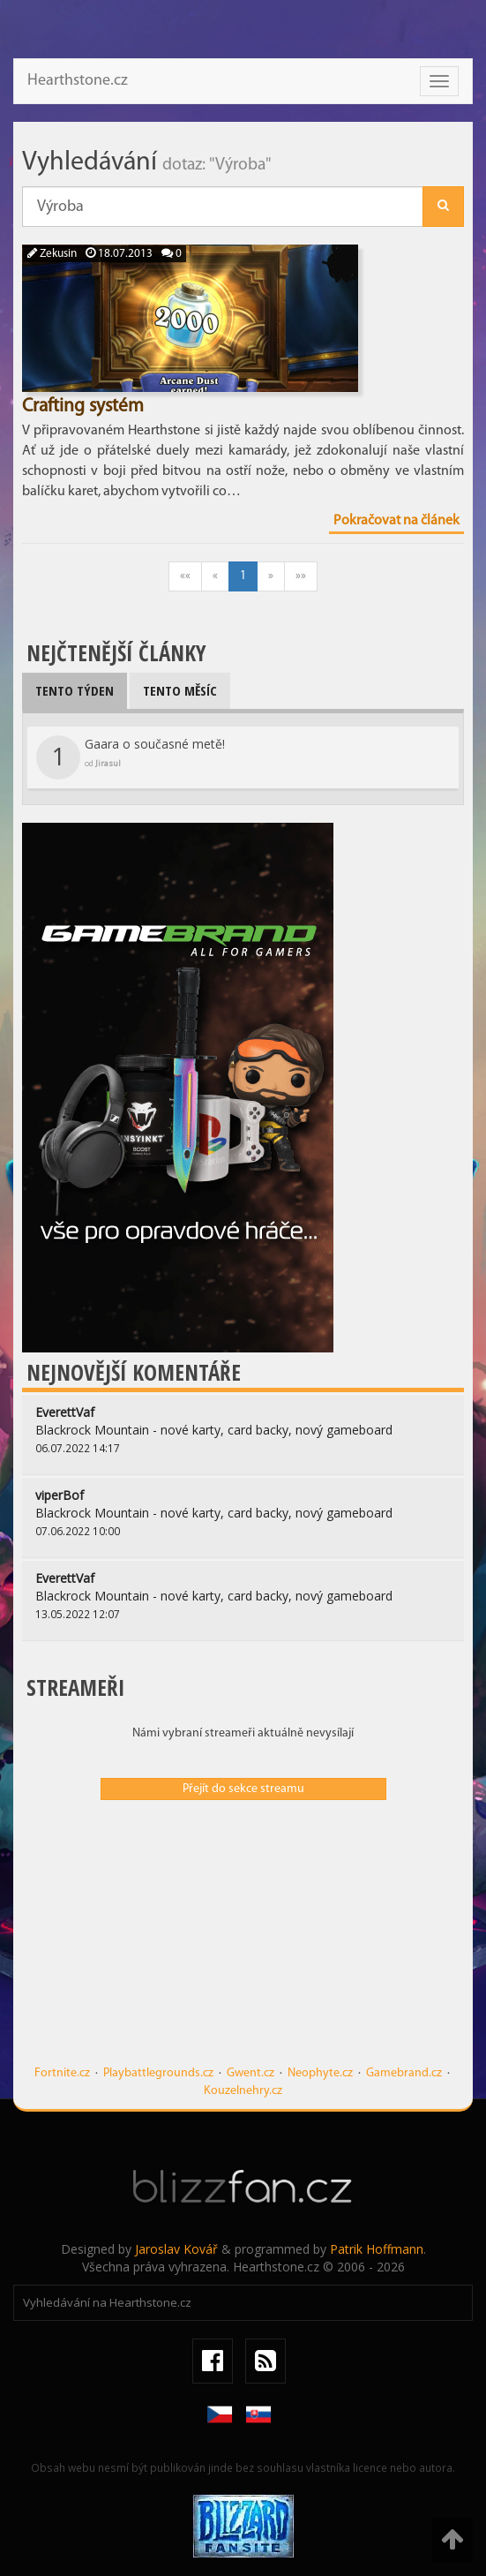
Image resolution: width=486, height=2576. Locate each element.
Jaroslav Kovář (176, 2249)
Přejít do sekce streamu (243, 1789)
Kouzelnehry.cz (243, 2091)
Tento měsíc (180, 690)
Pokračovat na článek (396, 521)
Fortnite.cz (62, 2073)
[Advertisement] (243, 1941)
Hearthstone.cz (77, 80)
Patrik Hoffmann (376, 2249)
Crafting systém (83, 406)
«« (185, 576)
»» (300, 576)
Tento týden (74, 690)
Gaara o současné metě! (130, 757)
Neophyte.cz (320, 2073)
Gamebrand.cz (404, 2073)
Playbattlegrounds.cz (158, 2073)
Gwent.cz (250, 2073)
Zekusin (52, 254)
